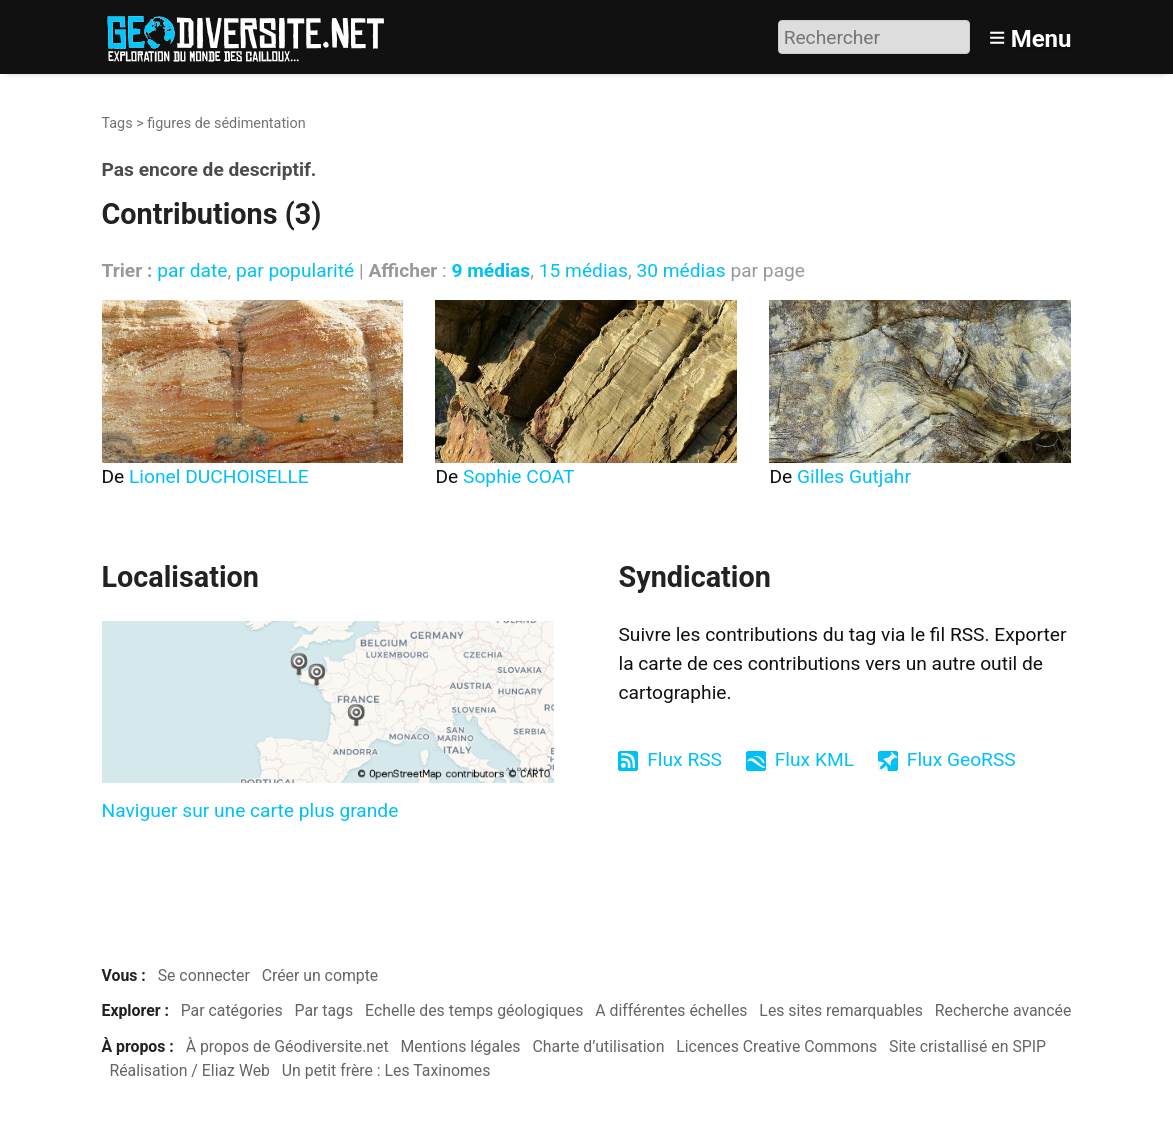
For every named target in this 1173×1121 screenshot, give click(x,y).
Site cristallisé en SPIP (967, 1046)
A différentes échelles (671, 1010)
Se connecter (204, 975)
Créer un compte (320, 975)
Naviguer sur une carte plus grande (250, 810)
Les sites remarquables (841, 1010)
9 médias (490, 270)
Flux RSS (684, 759)
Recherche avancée (1003, 1010)
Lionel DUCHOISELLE (219, 476)
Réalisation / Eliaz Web (189, 1070)
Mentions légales (461, 1046)
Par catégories (232, 1010)
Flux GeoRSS (961, 759)
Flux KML (814, 759)
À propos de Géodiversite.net (287, 1046)
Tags (117, 123)
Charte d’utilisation (598, 1046)
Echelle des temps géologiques (474, 1010)
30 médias (680, 270)
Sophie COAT (519, 476)
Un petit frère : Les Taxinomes (386, 1070)
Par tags (324, 1010)
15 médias (583, 270)
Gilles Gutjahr (854, 476)
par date (192, 270)
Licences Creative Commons (776, 1046)
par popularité (295, 270)
